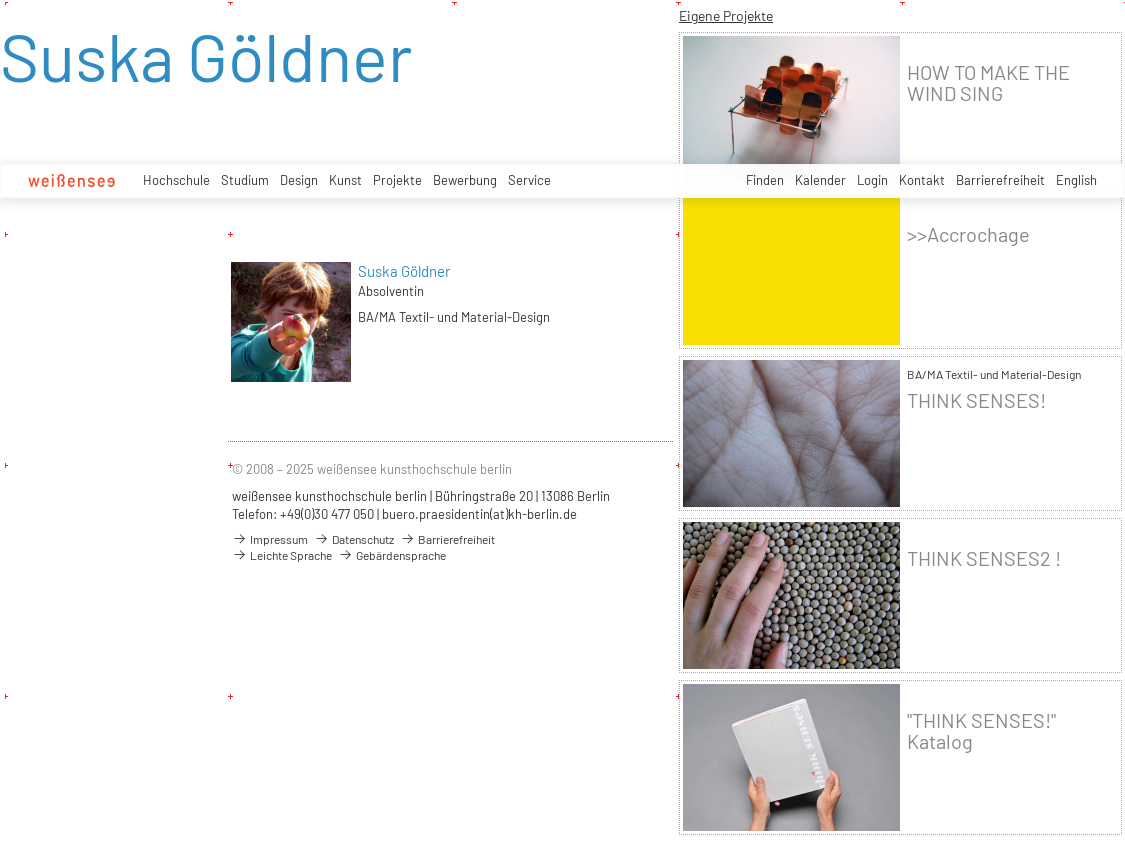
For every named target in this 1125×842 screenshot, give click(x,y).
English (1076, 180)
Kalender (820, 180)
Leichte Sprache (282, 555)
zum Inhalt (0, 0)
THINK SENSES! (976, 400)
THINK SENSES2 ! (984, 558)
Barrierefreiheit (1000, 180)
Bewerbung (465, 180)
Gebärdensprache (392, 555)
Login (872, 180)
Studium (245, 180)
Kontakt (922, 180)
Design (299, 180)
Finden (765, 180)
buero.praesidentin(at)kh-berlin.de (479, 514)
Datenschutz (354, 539)
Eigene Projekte (726, 15)
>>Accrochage (968, 234)
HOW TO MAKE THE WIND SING (988, 83)
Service (529, 180)
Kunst (345, 180)
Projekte (397, 180)
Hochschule (176, 180)
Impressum (270, 539)
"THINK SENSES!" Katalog (981, 731)
